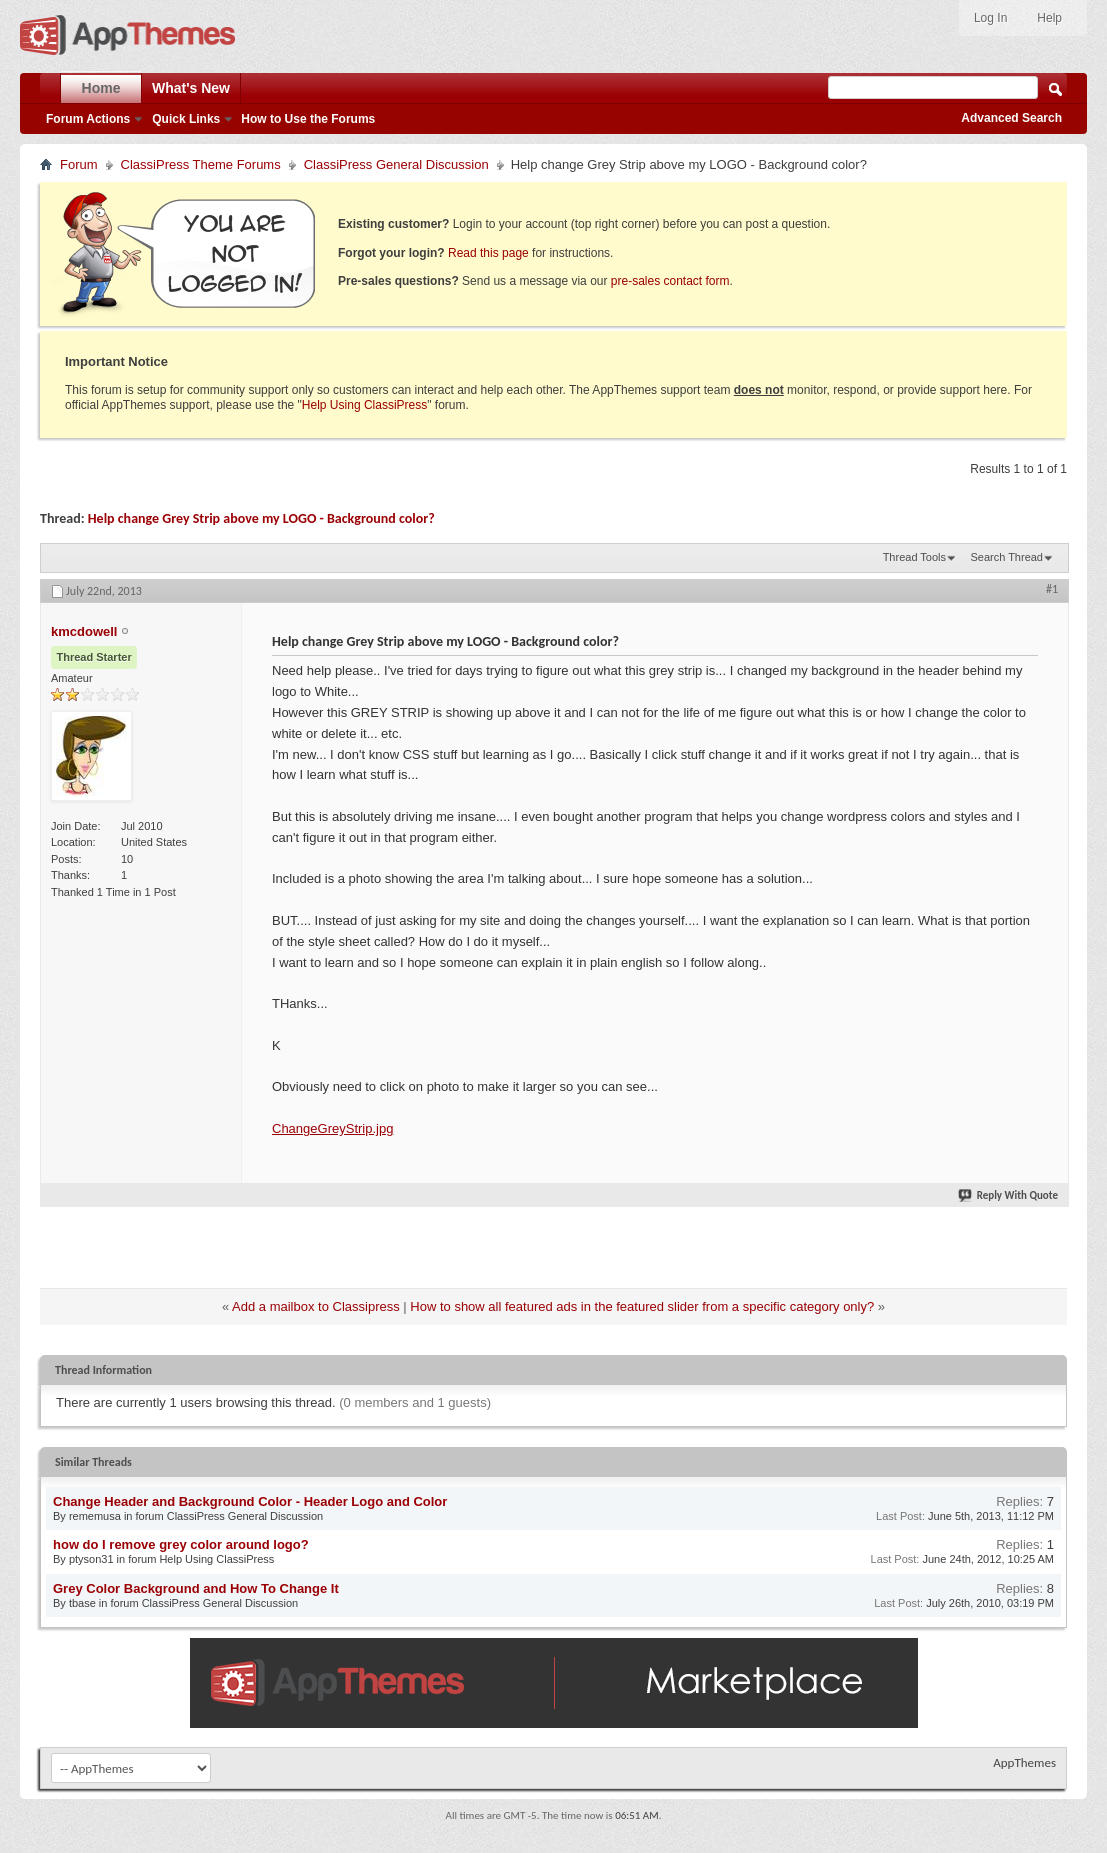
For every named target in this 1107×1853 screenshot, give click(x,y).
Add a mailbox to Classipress (316, 1306)
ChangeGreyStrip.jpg (332, 1128)
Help (1049, 18)
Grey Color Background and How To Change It (196, 1588)
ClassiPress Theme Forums (201, 164)
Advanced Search (1011, 118)
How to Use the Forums (308, 119)
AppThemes (1024, 1762)
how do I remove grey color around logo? (181, 1544)
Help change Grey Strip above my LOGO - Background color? (261, 518)
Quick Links (186, 119)
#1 (1052, 589)
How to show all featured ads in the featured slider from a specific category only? (642, 1306)
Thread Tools (914, 557)
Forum (79, 164)
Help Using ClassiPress (364, 405)
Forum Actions (88, 119)
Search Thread (1006, 557)
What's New (191, 88)
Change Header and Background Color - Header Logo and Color (250, 1501)
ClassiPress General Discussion (396, 164)
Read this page (488, 253)
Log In (990, 18)
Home (101, 88)
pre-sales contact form (670, 281)
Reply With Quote (1009, 1195)
